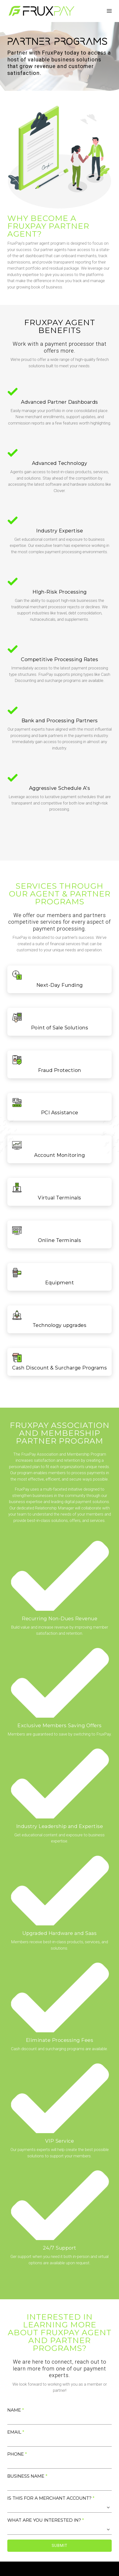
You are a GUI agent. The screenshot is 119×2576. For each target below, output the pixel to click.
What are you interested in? (45, 2520)
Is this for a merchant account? (50, 2498)
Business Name (27, 2476)
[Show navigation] (108, 11)
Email (15, 2432)
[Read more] (12, 649)
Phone (17, 2454)
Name (15, 2410)
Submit (59, 2545)
